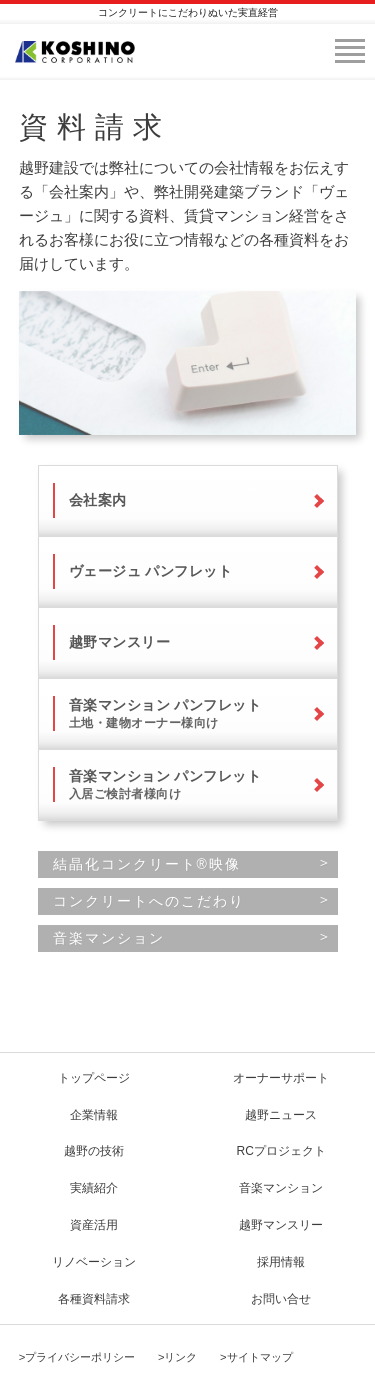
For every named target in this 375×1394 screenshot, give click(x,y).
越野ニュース (281, 1115)
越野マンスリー (120, 642)
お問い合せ (281, 1299)
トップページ (94, 1078)
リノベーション (94, 1262)
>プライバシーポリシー (77, 1357)
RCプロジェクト (281, 1151)
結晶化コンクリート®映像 (147, 864)
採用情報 (281, 1262)
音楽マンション (109, 938)
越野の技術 (94, 1151)
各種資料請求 (94, 1299)
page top (74, 1012)
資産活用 (94, 1225)
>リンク (178, 1357)
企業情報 (94, 1115)
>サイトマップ (256, 1357)
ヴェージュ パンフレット (151, 571)
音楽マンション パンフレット (165, 713)
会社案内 (98, 500)
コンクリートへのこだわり (149, 901)
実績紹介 (94, 1188)
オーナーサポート (281, 1078)
